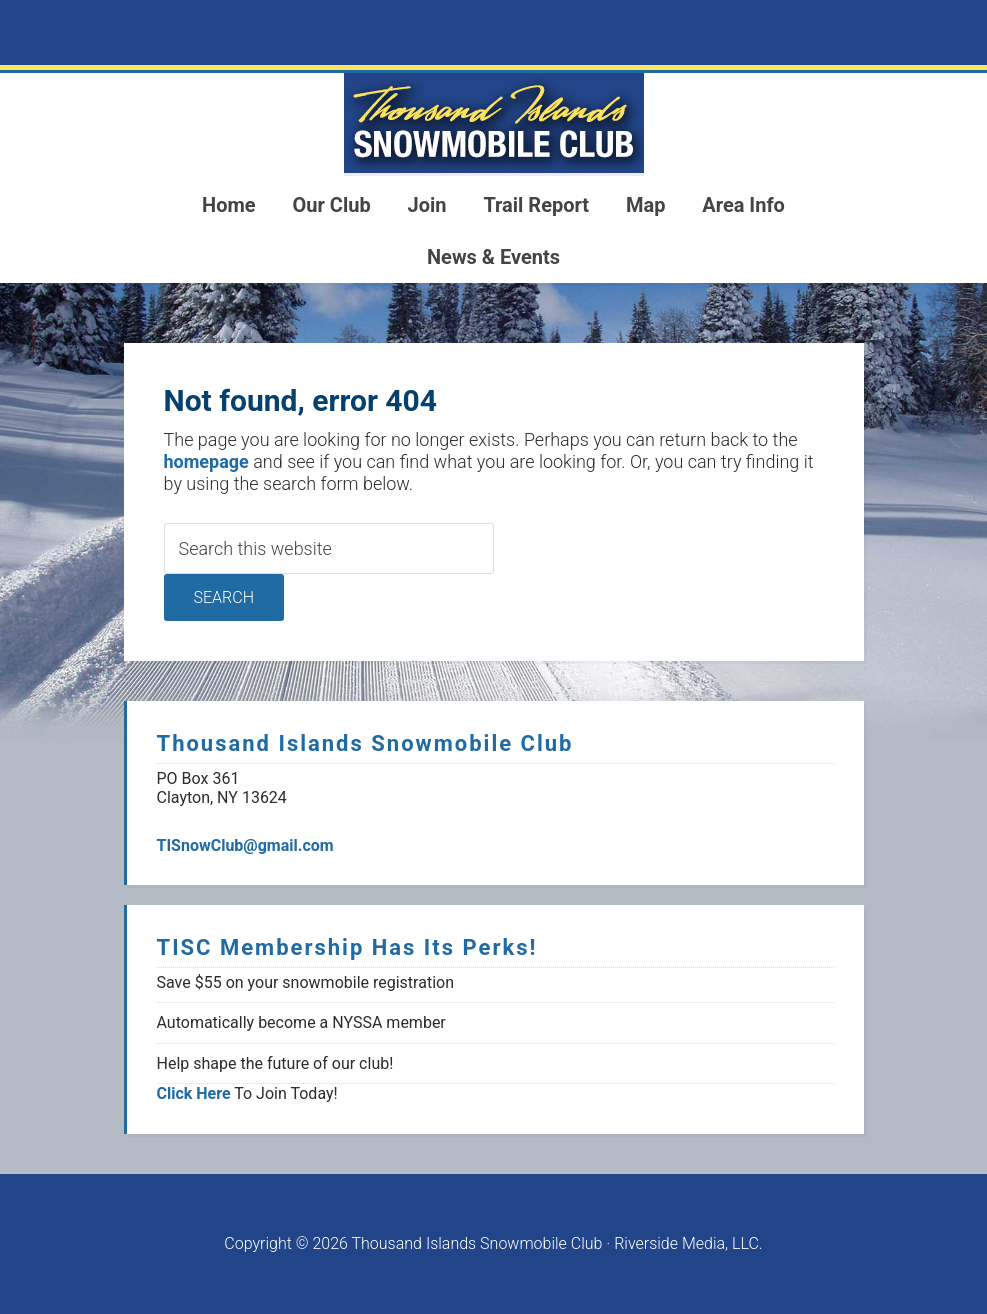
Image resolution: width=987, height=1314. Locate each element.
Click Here (194, 1093)
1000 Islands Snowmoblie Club (494, 123)
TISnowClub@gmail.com (245, 845)
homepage (206, 461)
